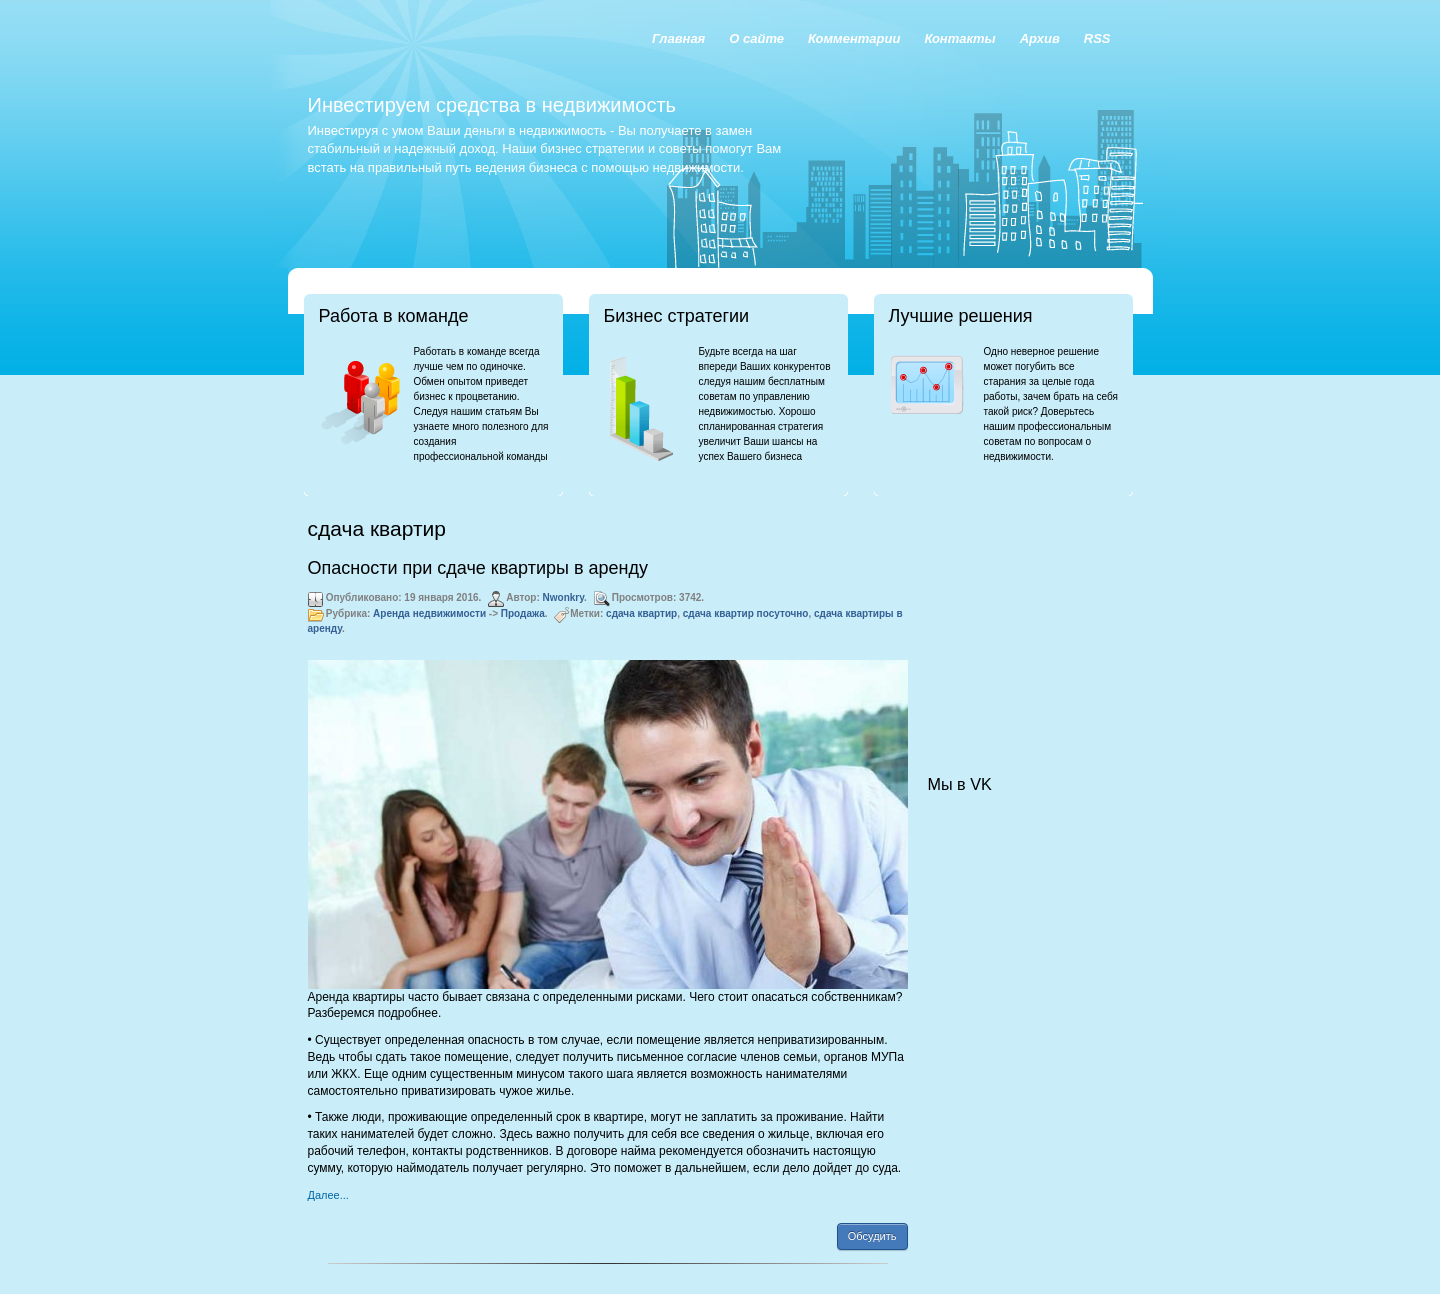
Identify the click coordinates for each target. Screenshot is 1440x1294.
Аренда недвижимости (429, 613)
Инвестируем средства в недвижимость (492, 105)
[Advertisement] (1028, 616)
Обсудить (872, 1236)
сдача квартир (641, 613)
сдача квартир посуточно (746, 613)
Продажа (523, 613)
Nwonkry (564, 597)
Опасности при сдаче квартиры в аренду (478, 568)
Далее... (328, 1195)
